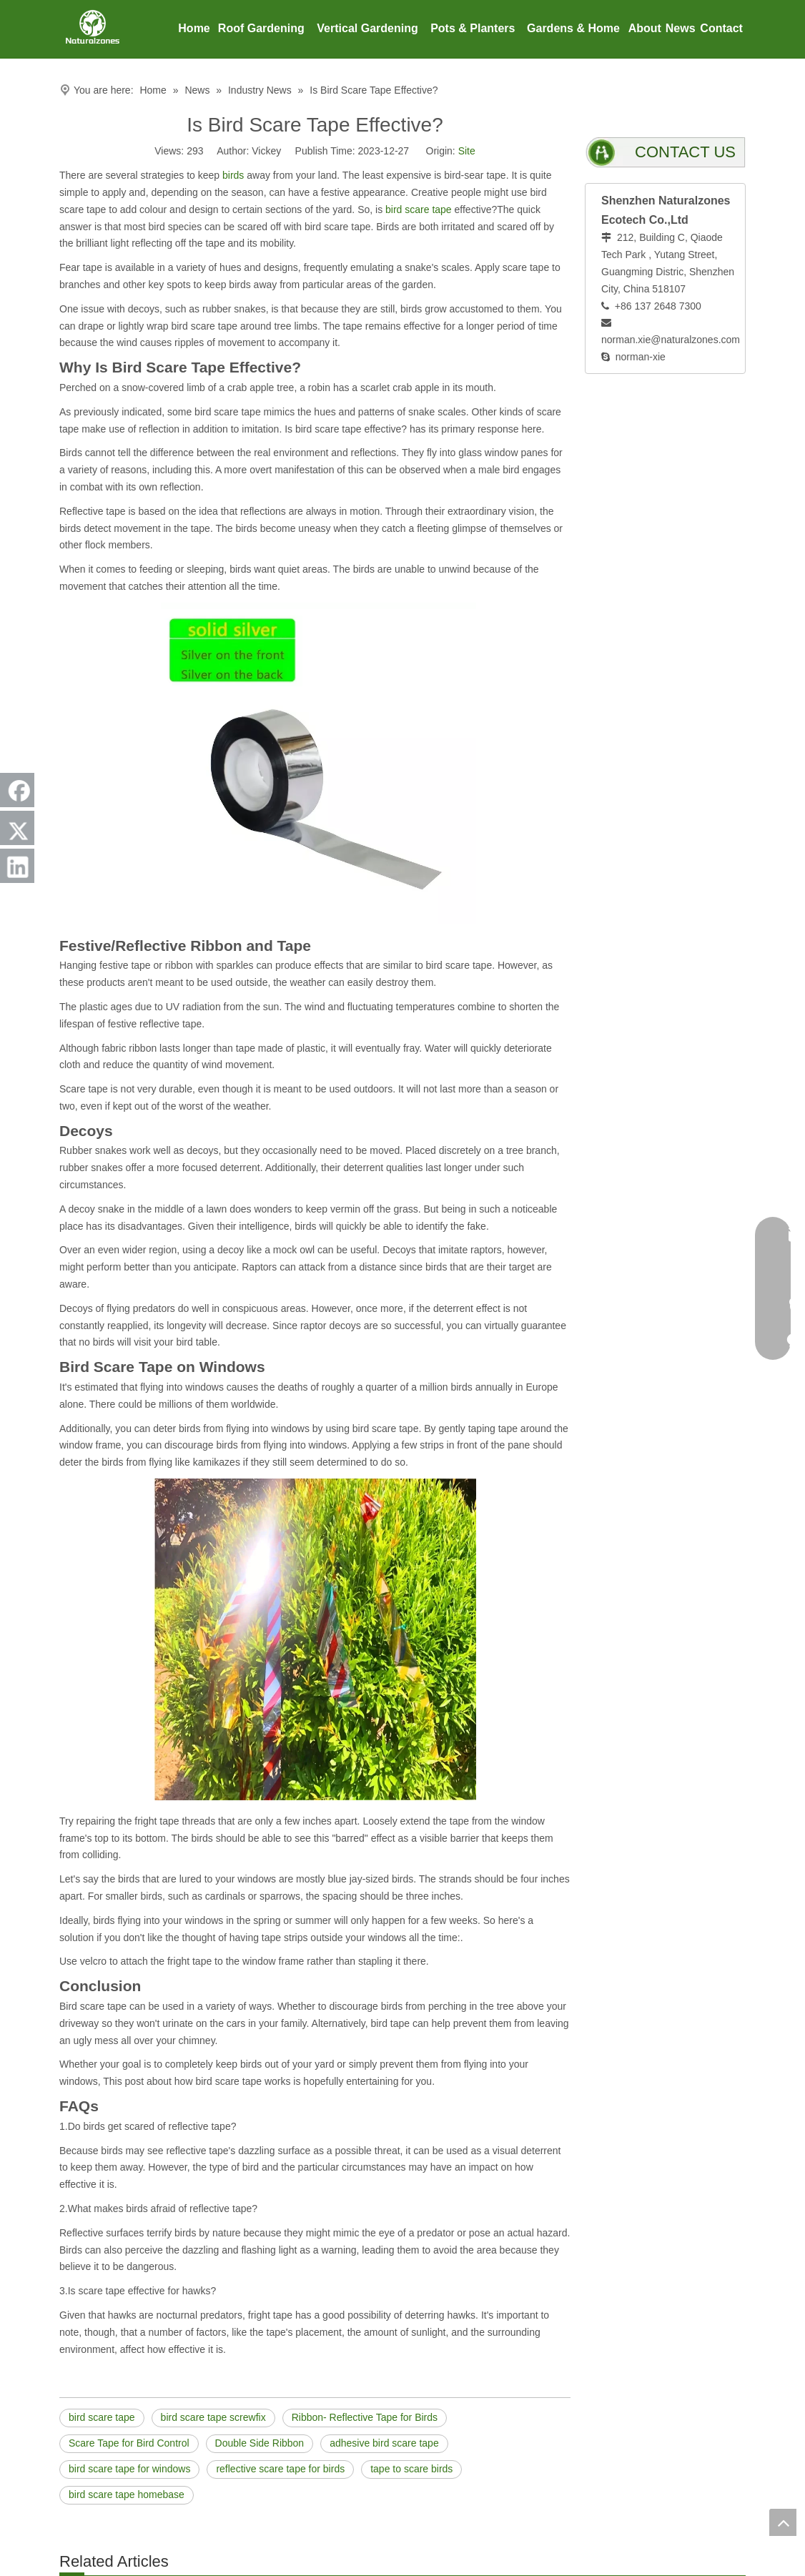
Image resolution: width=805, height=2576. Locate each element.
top (782, 2522)
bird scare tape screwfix (213, 2417)
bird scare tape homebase (126, 2494)
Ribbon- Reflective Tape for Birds (365, 2417)
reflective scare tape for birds (280, 2468)
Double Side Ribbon (260, 2443)
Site (466, 151)
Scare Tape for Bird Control (129, 2443)
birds (233, 175)
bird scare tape (418, 209)
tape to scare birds (411, 2468)
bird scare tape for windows (129, 2468)
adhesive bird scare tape (384, 2443)
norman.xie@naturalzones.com (670, 339)
